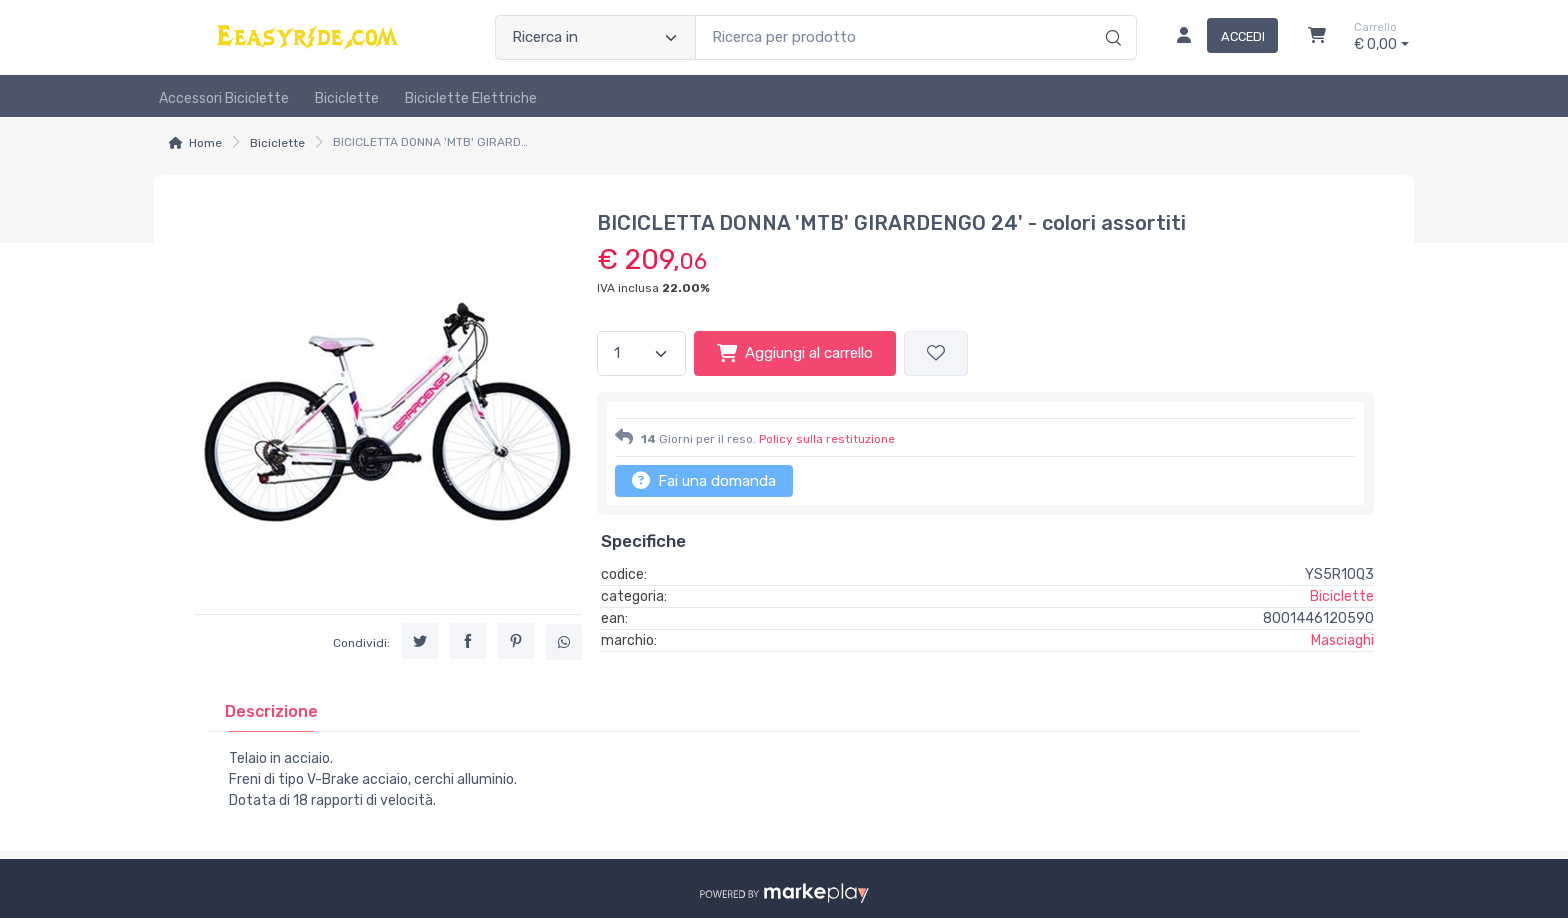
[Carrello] (1317, 38)
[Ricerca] (1110, 17)
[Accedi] (1219, 38)
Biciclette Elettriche (471, 98)
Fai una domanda (704, 480)
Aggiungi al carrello (795, 353)
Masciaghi (1342, 640)
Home (205, 143)
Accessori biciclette (224, 98)
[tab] (271, 711)
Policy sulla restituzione (827, 439)
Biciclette (347, 98)
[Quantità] (641, 353)
